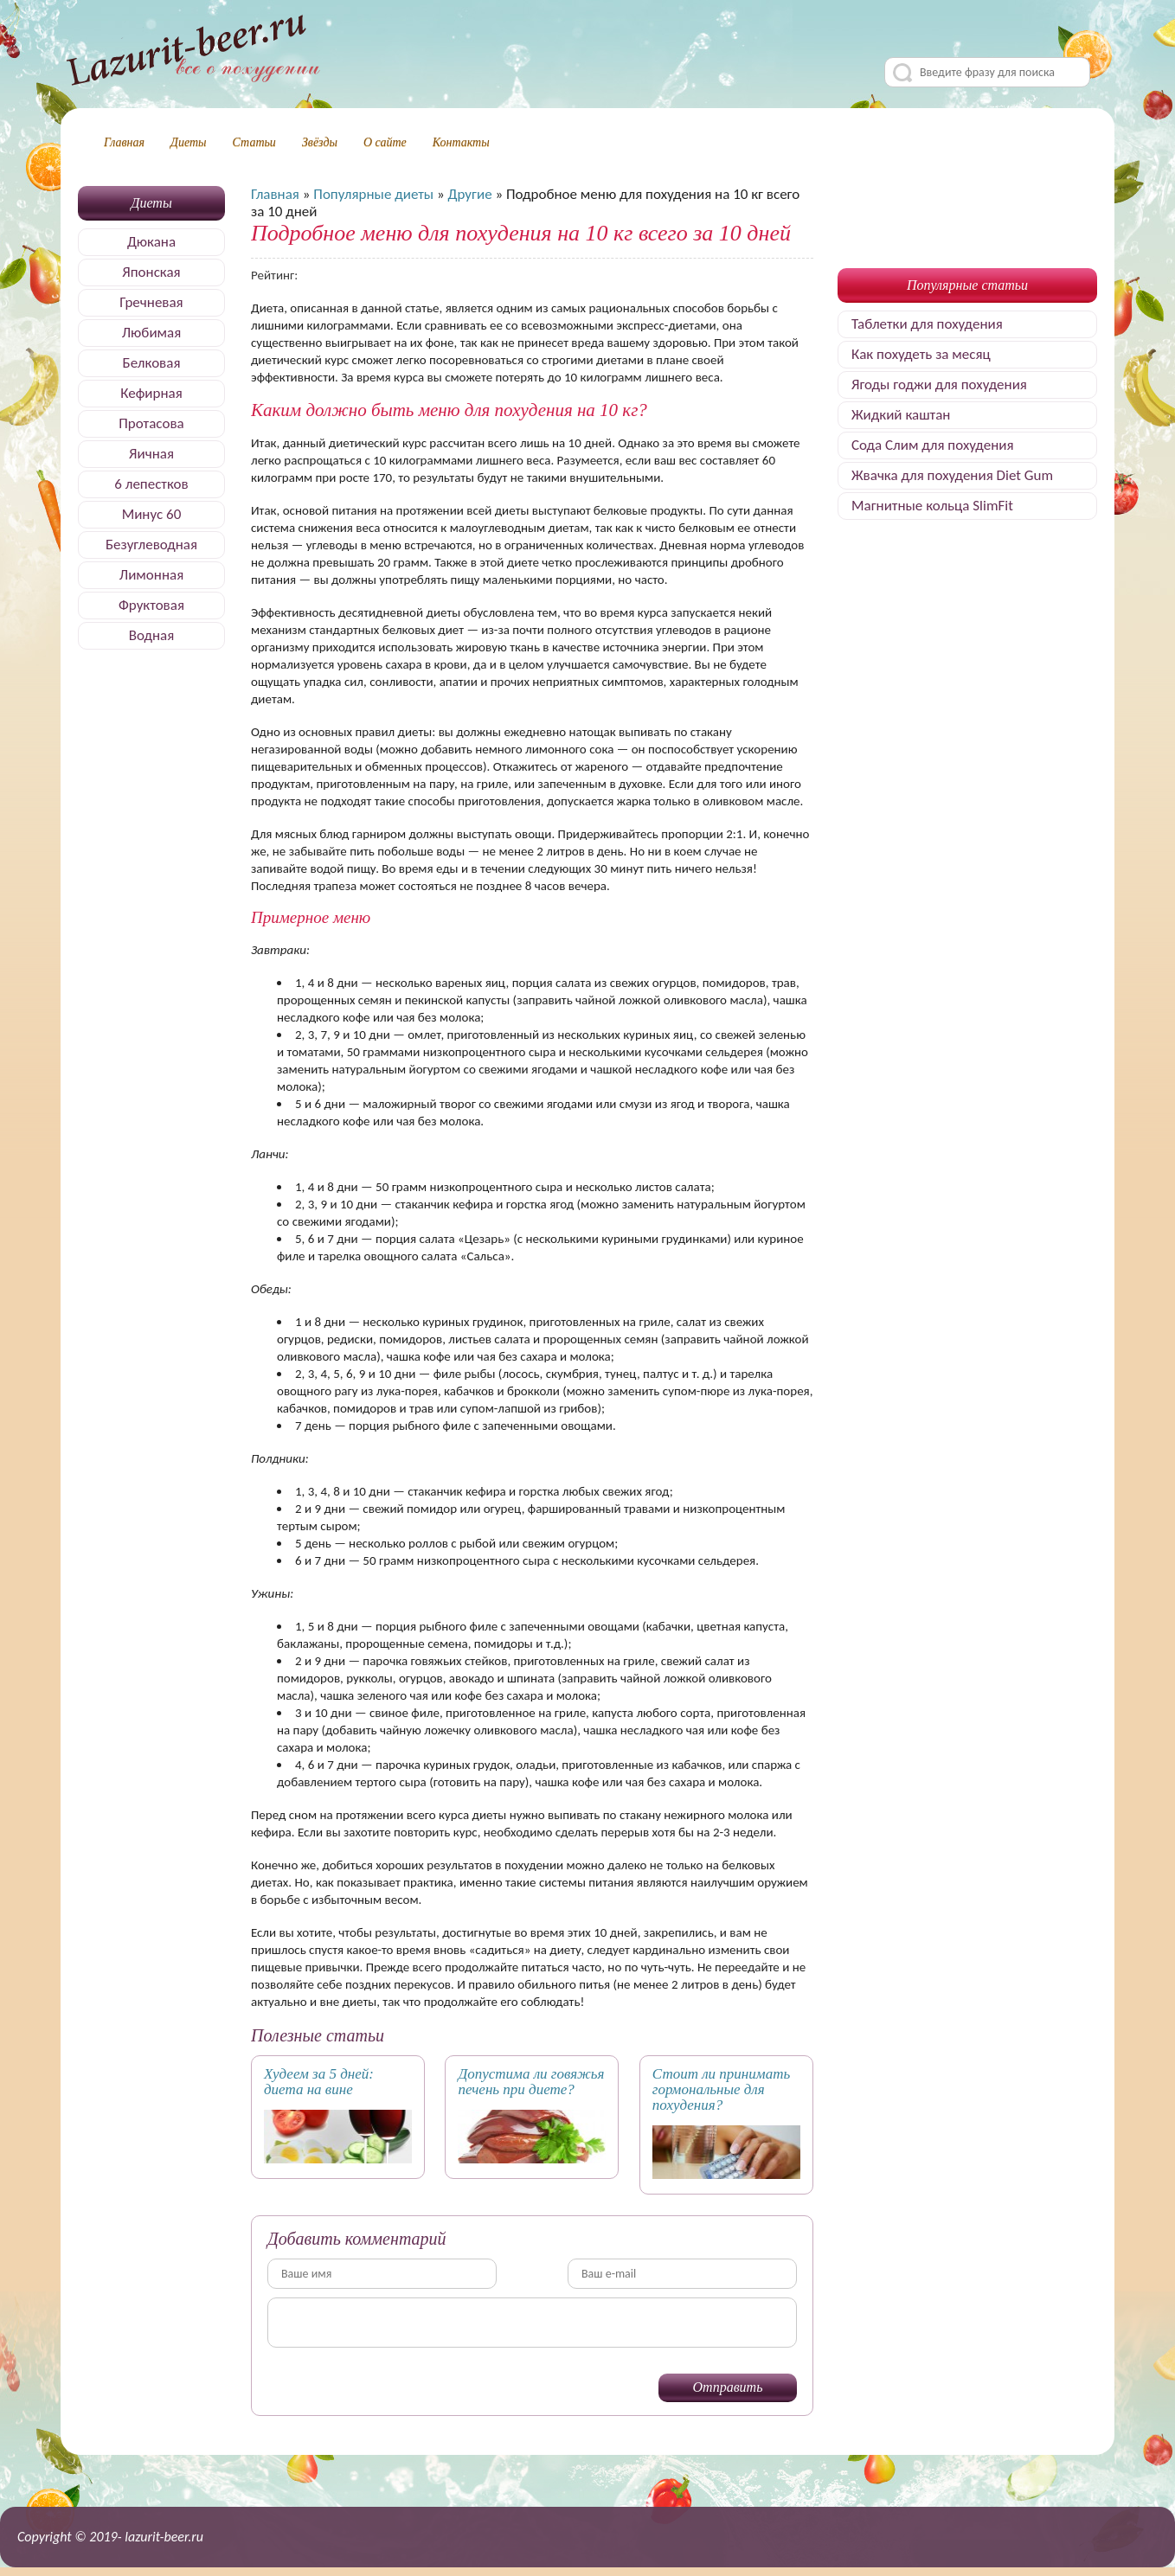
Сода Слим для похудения (932, 445)
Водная (152, 635)
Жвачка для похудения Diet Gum (952, 475)
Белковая (152, 363)
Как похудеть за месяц (921, 354)
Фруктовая (151, 605)
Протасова (151, 423)
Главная (124, 142)
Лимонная (151, 575)
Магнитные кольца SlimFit (932, 506)
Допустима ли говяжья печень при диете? (531, 2082)
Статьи (254, 142)
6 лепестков (151, 484)
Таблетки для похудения (927, 324)
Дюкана (151, 242)
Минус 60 (152, 514)
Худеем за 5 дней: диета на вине (319, 2082)
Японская (151, 272)
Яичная (151, 454)
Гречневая (151, 302)
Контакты (461, 142)
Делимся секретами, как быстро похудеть (192, 53)
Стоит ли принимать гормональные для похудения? (721, 2089)
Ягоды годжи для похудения (939, 384)
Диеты (188, 142)
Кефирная (151, 393)
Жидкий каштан (900, 415)
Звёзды (319, 142)
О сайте (385, 142)
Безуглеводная (151, 544)
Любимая (152, 333)
